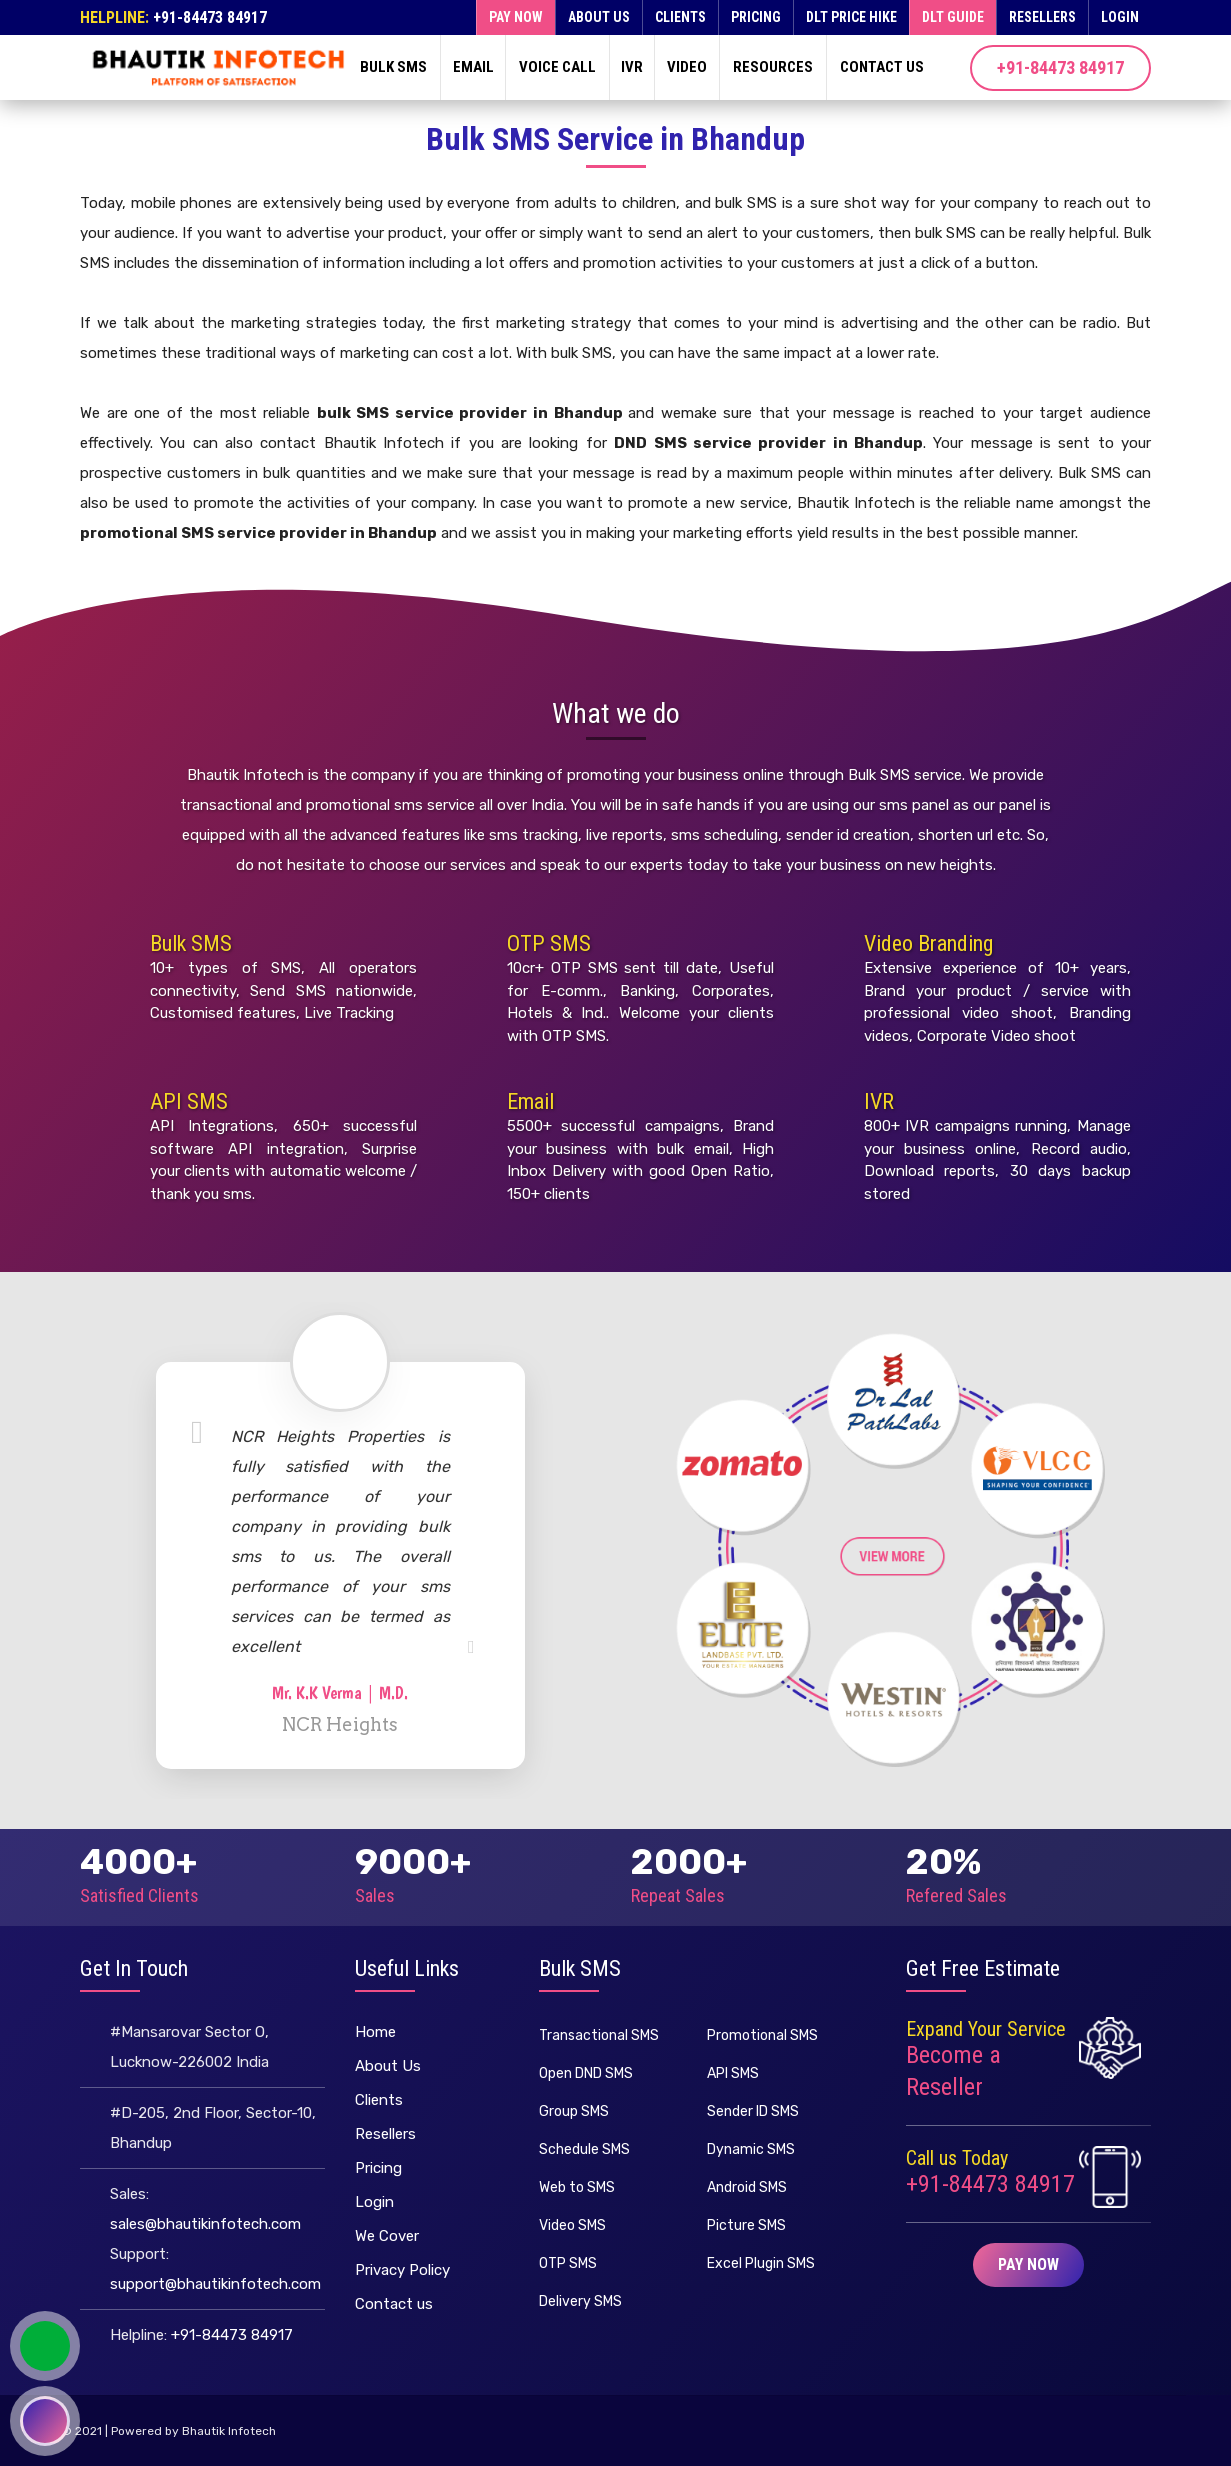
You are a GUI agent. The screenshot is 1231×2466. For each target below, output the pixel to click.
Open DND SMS (586, 2073)
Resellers (1042, 17)
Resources (773, 67)
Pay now (516, 17)
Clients (680, 17)
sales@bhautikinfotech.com (205, 2224)
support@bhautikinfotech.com (215, 2284)
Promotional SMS (762, 2035)
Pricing (756, 17)
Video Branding (928, 943)
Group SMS (574, 2111)
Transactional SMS (599, 2035)
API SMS (189, 1101)
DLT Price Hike (851, 17)
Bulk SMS (393, 67)
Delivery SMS (580, 2301)
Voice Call (557, 67)
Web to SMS (577, 2187)
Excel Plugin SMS (761, 2263)
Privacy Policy (402, 2270)
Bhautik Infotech (229, 2431)
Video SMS (572, 2225)
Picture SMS (746, 2225)
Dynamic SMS (751, 2149)
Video (687, 67)
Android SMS (747, 2187)
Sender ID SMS (753, 2111)
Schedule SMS (584, 2149)
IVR (632, 67)
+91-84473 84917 (210, 17)
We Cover (387, 2236)
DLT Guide (953, 17)
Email (473, 67)
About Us (599, 17)
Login (1120, 17)
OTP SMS (549, 943)
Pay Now (1028, 2264)
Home (375, 2032)
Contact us (882, 67)
